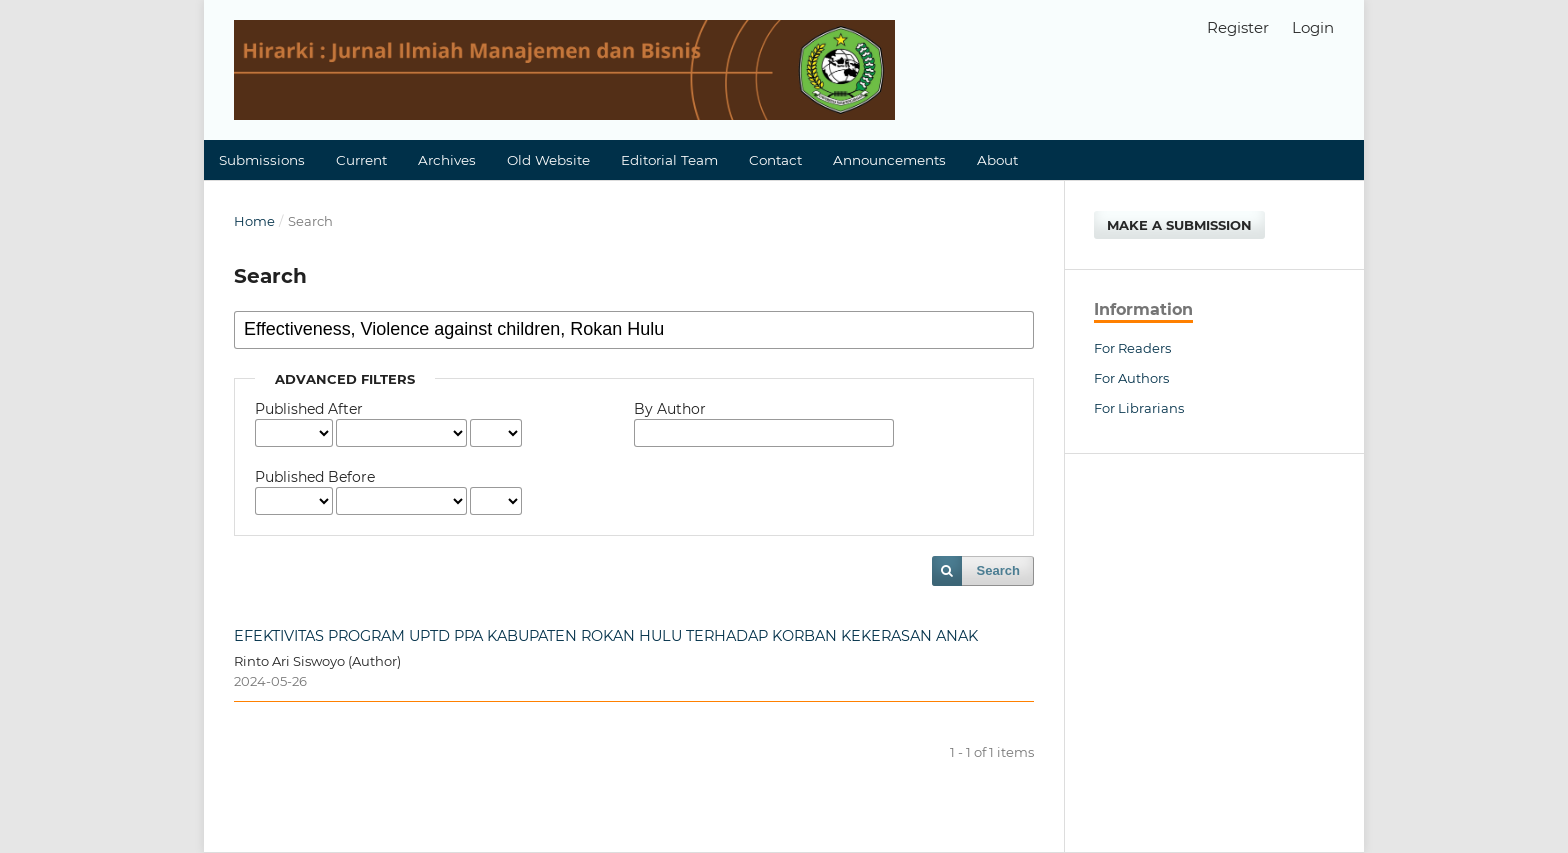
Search (998, 570)
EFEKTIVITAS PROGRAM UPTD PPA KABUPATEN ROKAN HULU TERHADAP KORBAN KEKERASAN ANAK (606, 636)
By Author (670, 409)
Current (361, 160)
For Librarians (1139, 408)
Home (254, 221)
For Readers (1132, 348)
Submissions (262, 160)
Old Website (548, 160)
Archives (447, 160)
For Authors (1131, 378)
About (997, 160)
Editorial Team (669, 160)
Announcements (889, 160)
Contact (775, 160)
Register (1238, 27)
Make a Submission (1179, 225)
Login (1313, 27)
